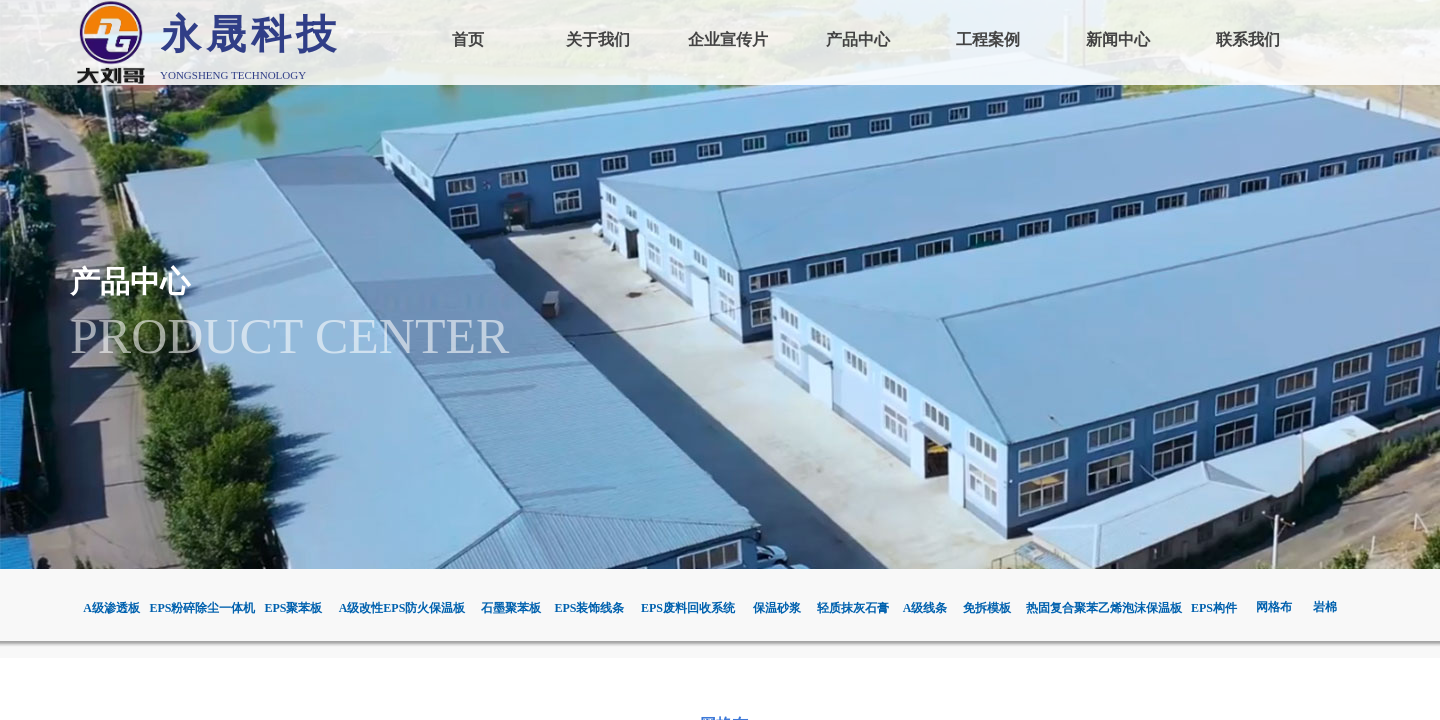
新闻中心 (1118, 39)
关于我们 (598, 39)
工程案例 (988, 39)
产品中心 (858, 39)
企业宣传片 (728, 39)
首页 (468, 39)
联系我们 (1248, 39)
